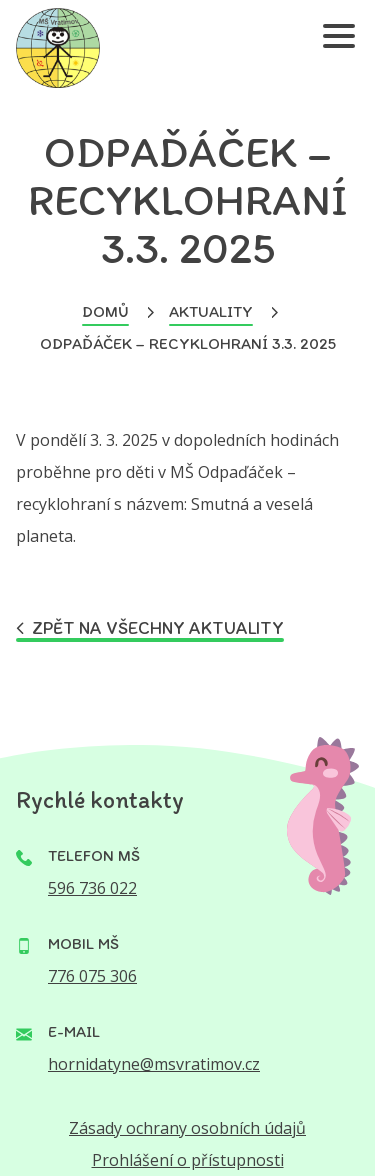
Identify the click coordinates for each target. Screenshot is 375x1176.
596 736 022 (92, 888)
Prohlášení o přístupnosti (188, 1160)
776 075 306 (92, 976)
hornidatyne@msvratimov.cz (154, 1064)
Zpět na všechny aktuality (150, 628)
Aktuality (211, 311)
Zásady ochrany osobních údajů (187, 1128)
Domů (105, 311)
